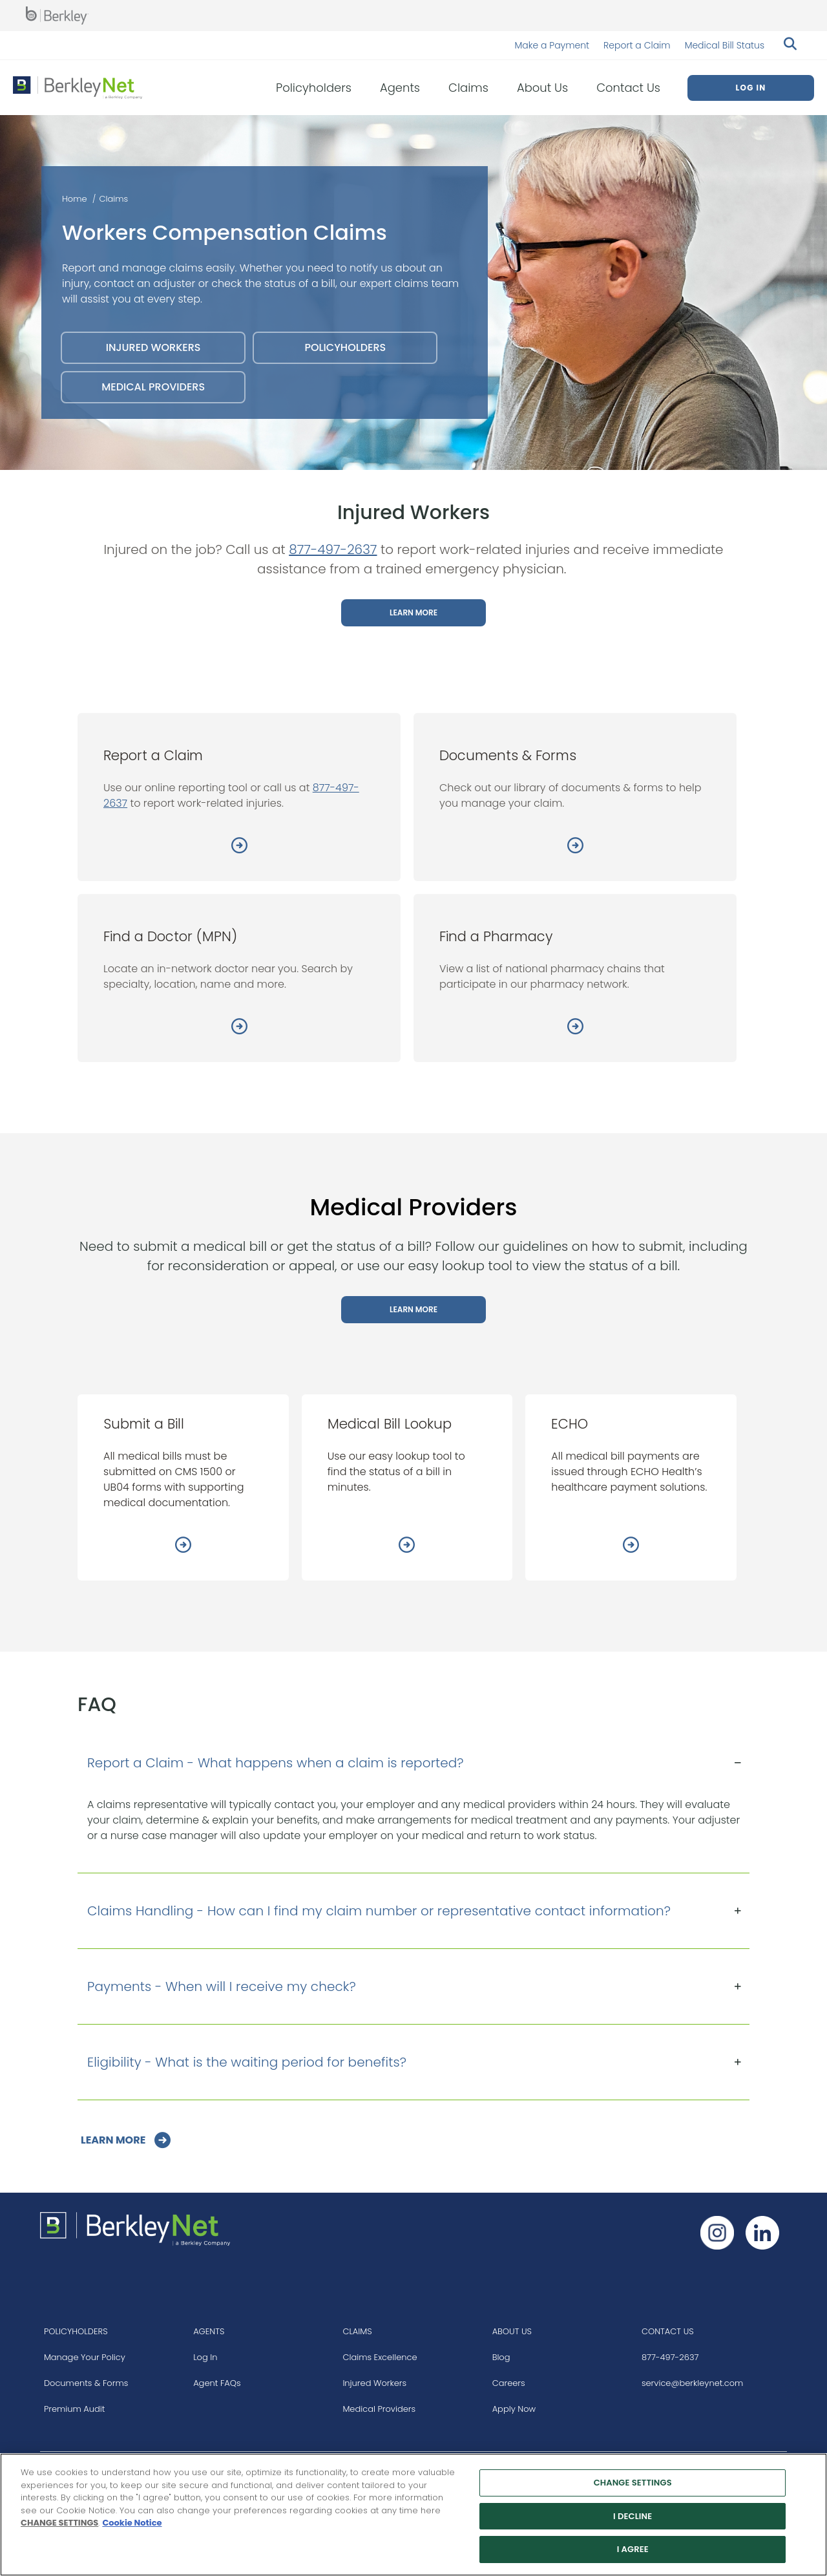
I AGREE (633, 2550)
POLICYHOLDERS (345, 347)
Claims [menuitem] (468, 88)
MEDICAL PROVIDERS (153, 386)
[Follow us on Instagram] (717, 2232)
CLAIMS (357, 2331)
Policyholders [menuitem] (313, 88)
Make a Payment (551, 45)
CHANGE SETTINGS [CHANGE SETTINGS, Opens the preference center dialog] (633, 2482)
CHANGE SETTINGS (59, 2523)
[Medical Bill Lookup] (406, 1546)
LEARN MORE (413, 612)
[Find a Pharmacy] (575, 1028)
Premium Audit (74, 2409)
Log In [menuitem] (750, 87)
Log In (205, 2357)
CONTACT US (668, 2331)
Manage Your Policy (84, 2357)
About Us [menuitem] (542, 88)
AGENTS (208, 2331)
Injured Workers (374, 2383)
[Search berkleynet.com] (788, 45)
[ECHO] (631, 1546)
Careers (508, 2383)
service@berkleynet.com (692, 2383)
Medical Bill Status (724, 45)
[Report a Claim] (239, 847)
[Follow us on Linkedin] (762, 2232)
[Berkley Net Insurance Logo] (77, 87)
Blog (501, 2357)
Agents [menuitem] (400, 88)
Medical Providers (378, 2409)
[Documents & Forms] (575, 847)
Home (74, 199)
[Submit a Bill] (183, 1546)
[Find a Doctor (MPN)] (239, 1028)
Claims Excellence (379, 2357)
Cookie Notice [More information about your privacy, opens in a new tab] (132, 2523)
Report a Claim (637, 45)
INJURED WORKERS (153, 347)
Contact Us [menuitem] (628, 88)
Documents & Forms (86, 2383)
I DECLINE (632, 2516)
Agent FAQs (217, 2383)
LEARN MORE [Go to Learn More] (114, 2140)
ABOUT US (512, 2331)
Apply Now (514, 2409)
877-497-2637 (333, 549)
